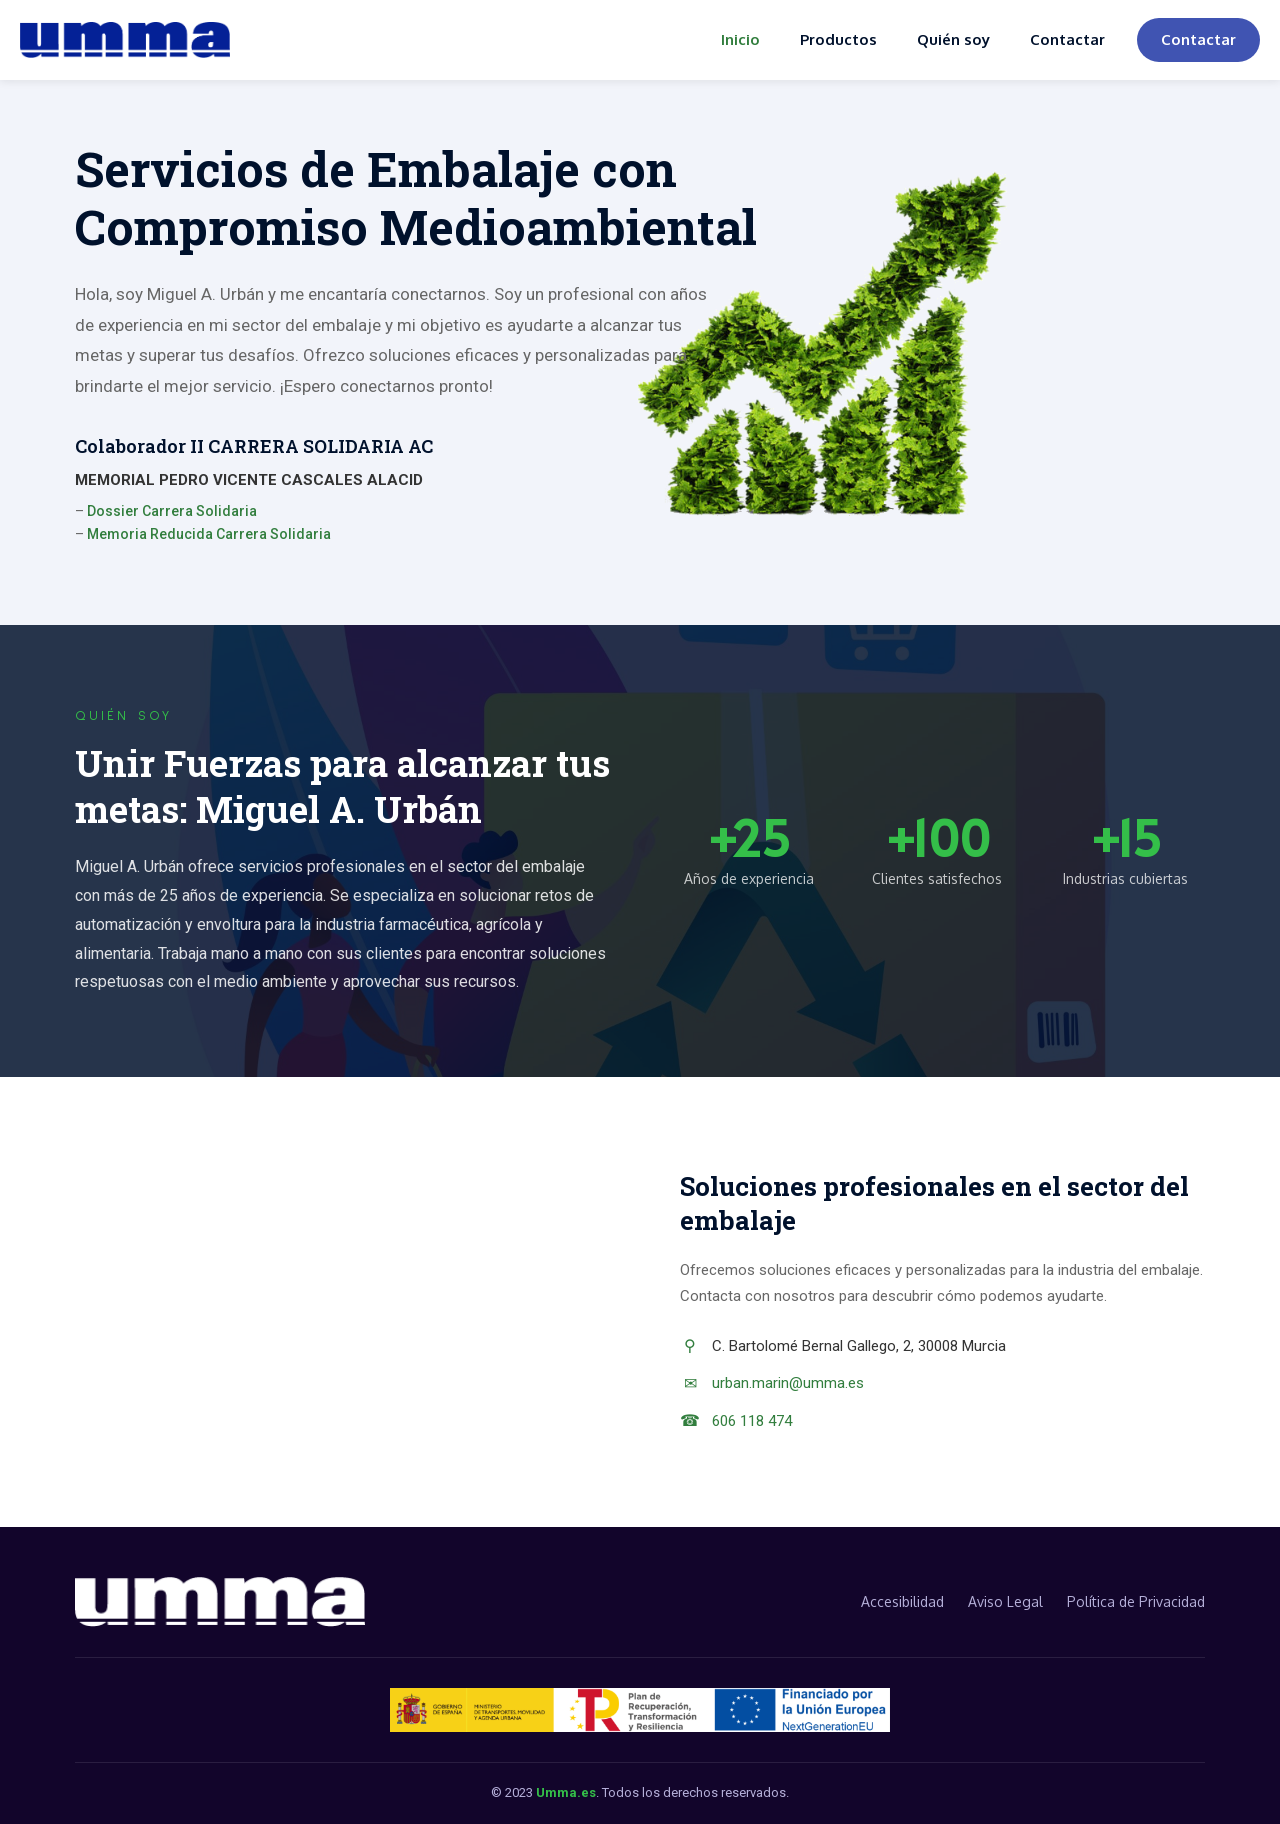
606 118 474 (752, 1421)
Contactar (1067, 39)
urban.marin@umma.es (788, 1383)
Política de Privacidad (1136, 1601)
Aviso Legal (1005, 1601)
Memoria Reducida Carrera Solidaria (209, 534)
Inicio (740, 39)
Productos (838, 39)
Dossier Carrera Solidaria (172, 511)
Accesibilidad (902, 1601)
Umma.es (566, 1792)
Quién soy (953, 39)
